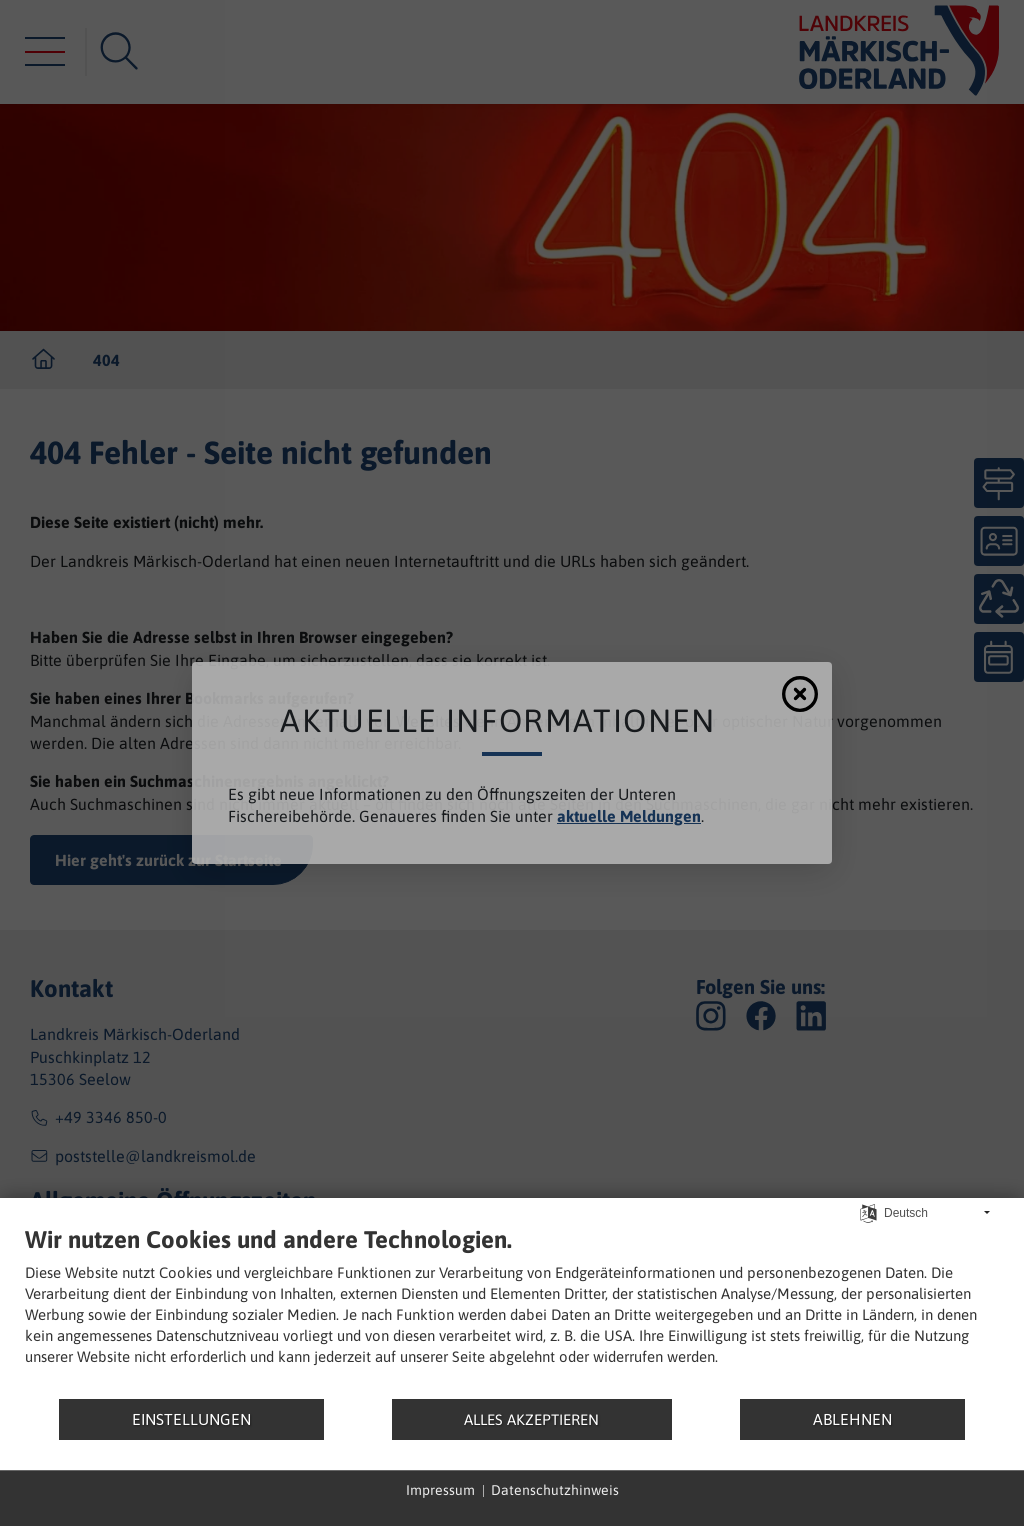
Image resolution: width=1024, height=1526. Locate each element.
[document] (512, 1311)
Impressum (440, 1490)
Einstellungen (191, 1419)
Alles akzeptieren (531, 1419)
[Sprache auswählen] (868, 1212)
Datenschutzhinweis (555, 1490)
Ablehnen (852, 1419)
